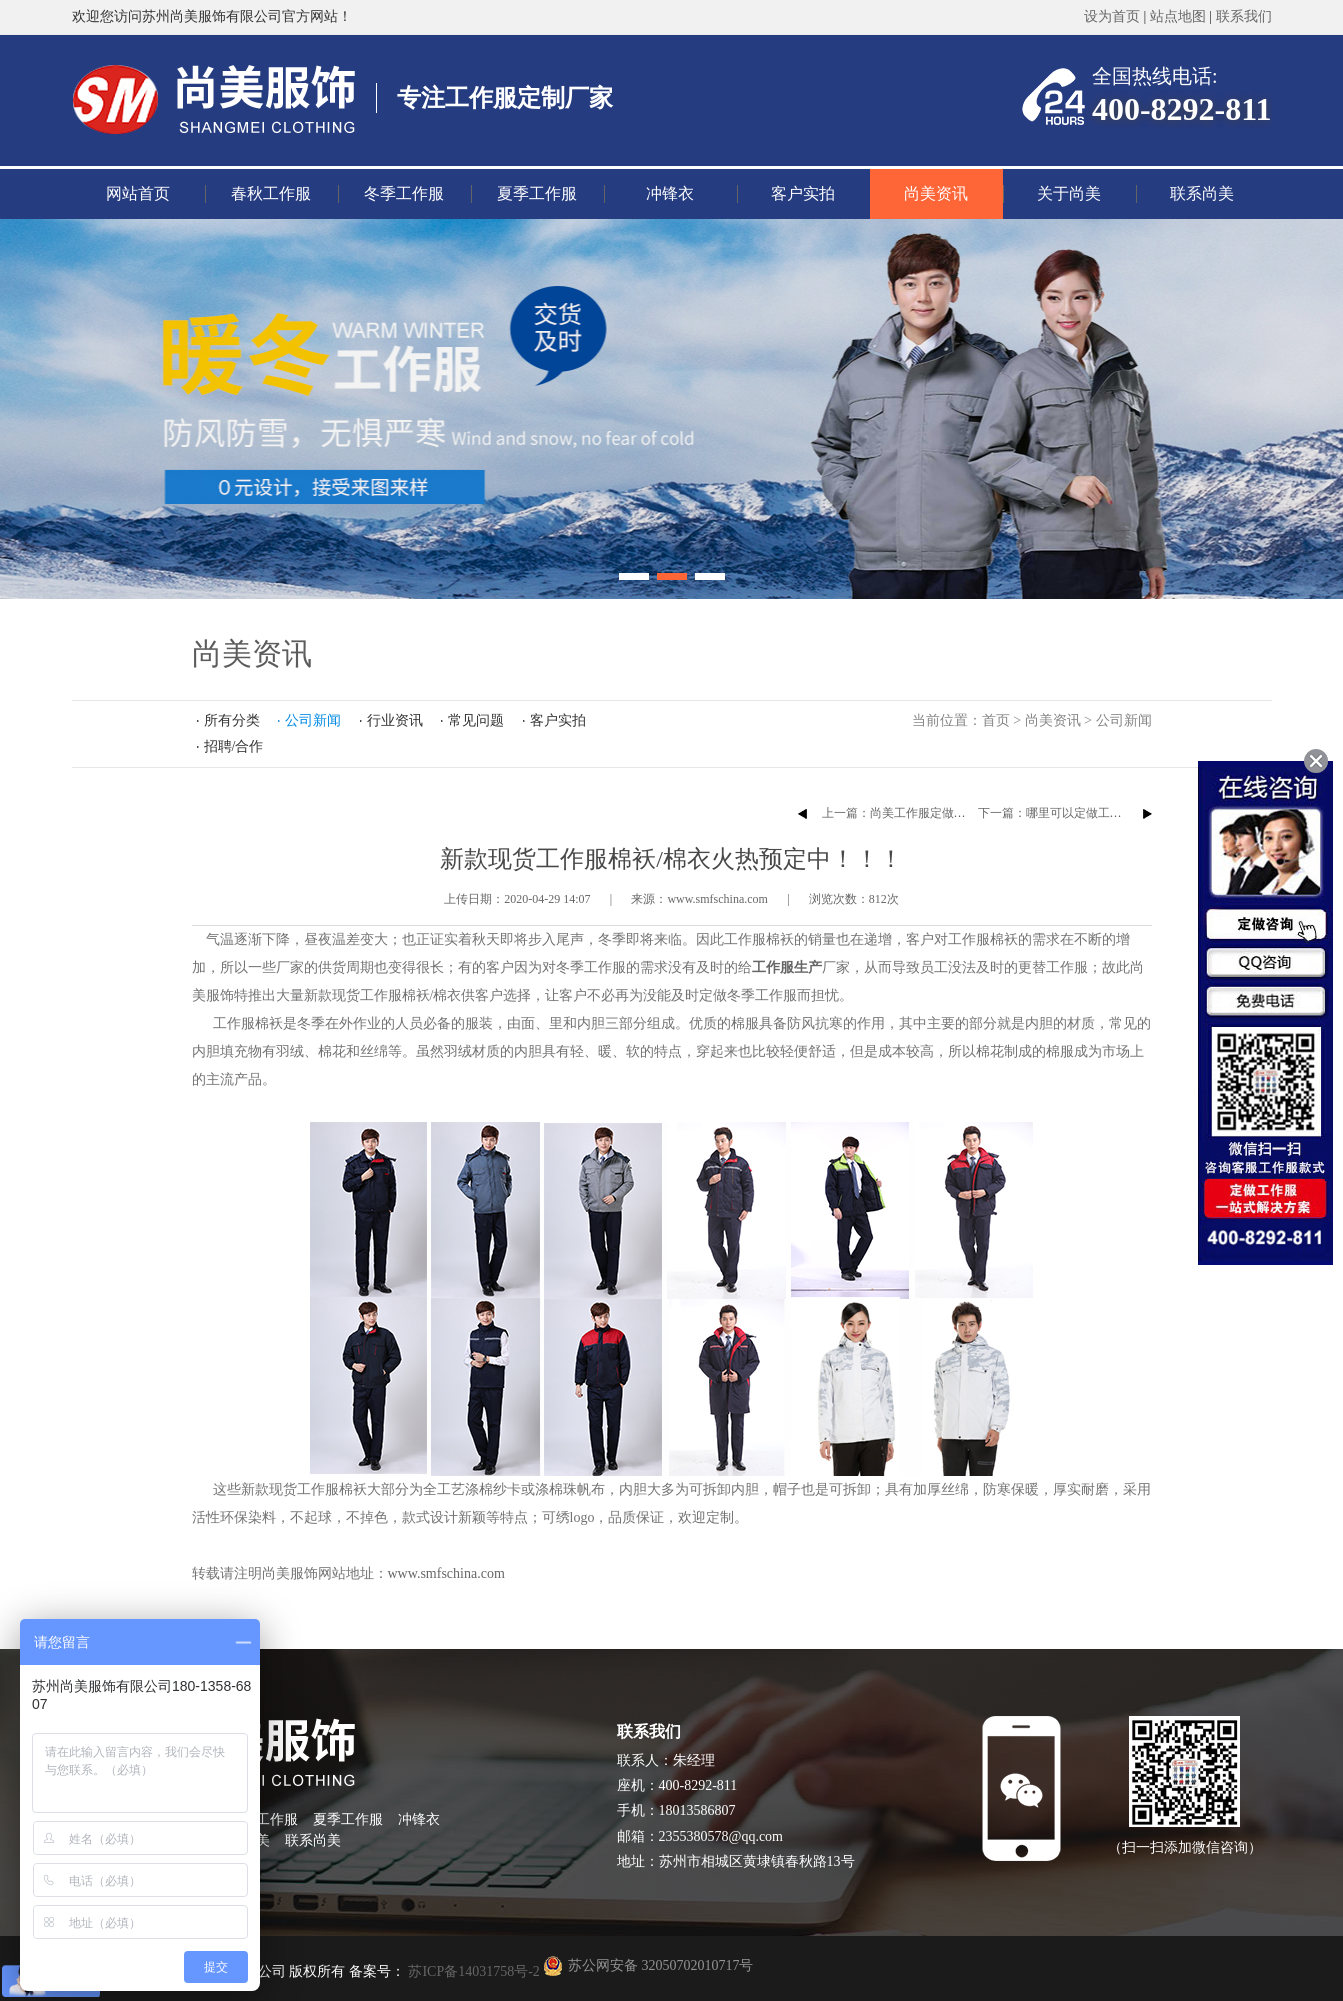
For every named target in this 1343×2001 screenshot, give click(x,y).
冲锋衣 (670, 193)
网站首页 (138, 193)
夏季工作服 (537, 193)
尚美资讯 (936, 193)
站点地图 (1178, 16)
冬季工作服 (404, 193)
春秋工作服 (271, 193)
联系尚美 (1202, 193)
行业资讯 (395, 720)
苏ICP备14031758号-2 (472, 1971)
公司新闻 (1124, 720)
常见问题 (476, 720)
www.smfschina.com (446, 1573)
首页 (996, 720)
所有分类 (232, 720)
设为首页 (1112, 16)
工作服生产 (787, 967)
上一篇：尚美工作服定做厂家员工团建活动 (936, 813)
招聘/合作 (234, 746)
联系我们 (1244, 16)
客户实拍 (803, 193)
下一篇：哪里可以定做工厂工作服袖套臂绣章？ (1104, 813)
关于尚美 (1069, 193)
